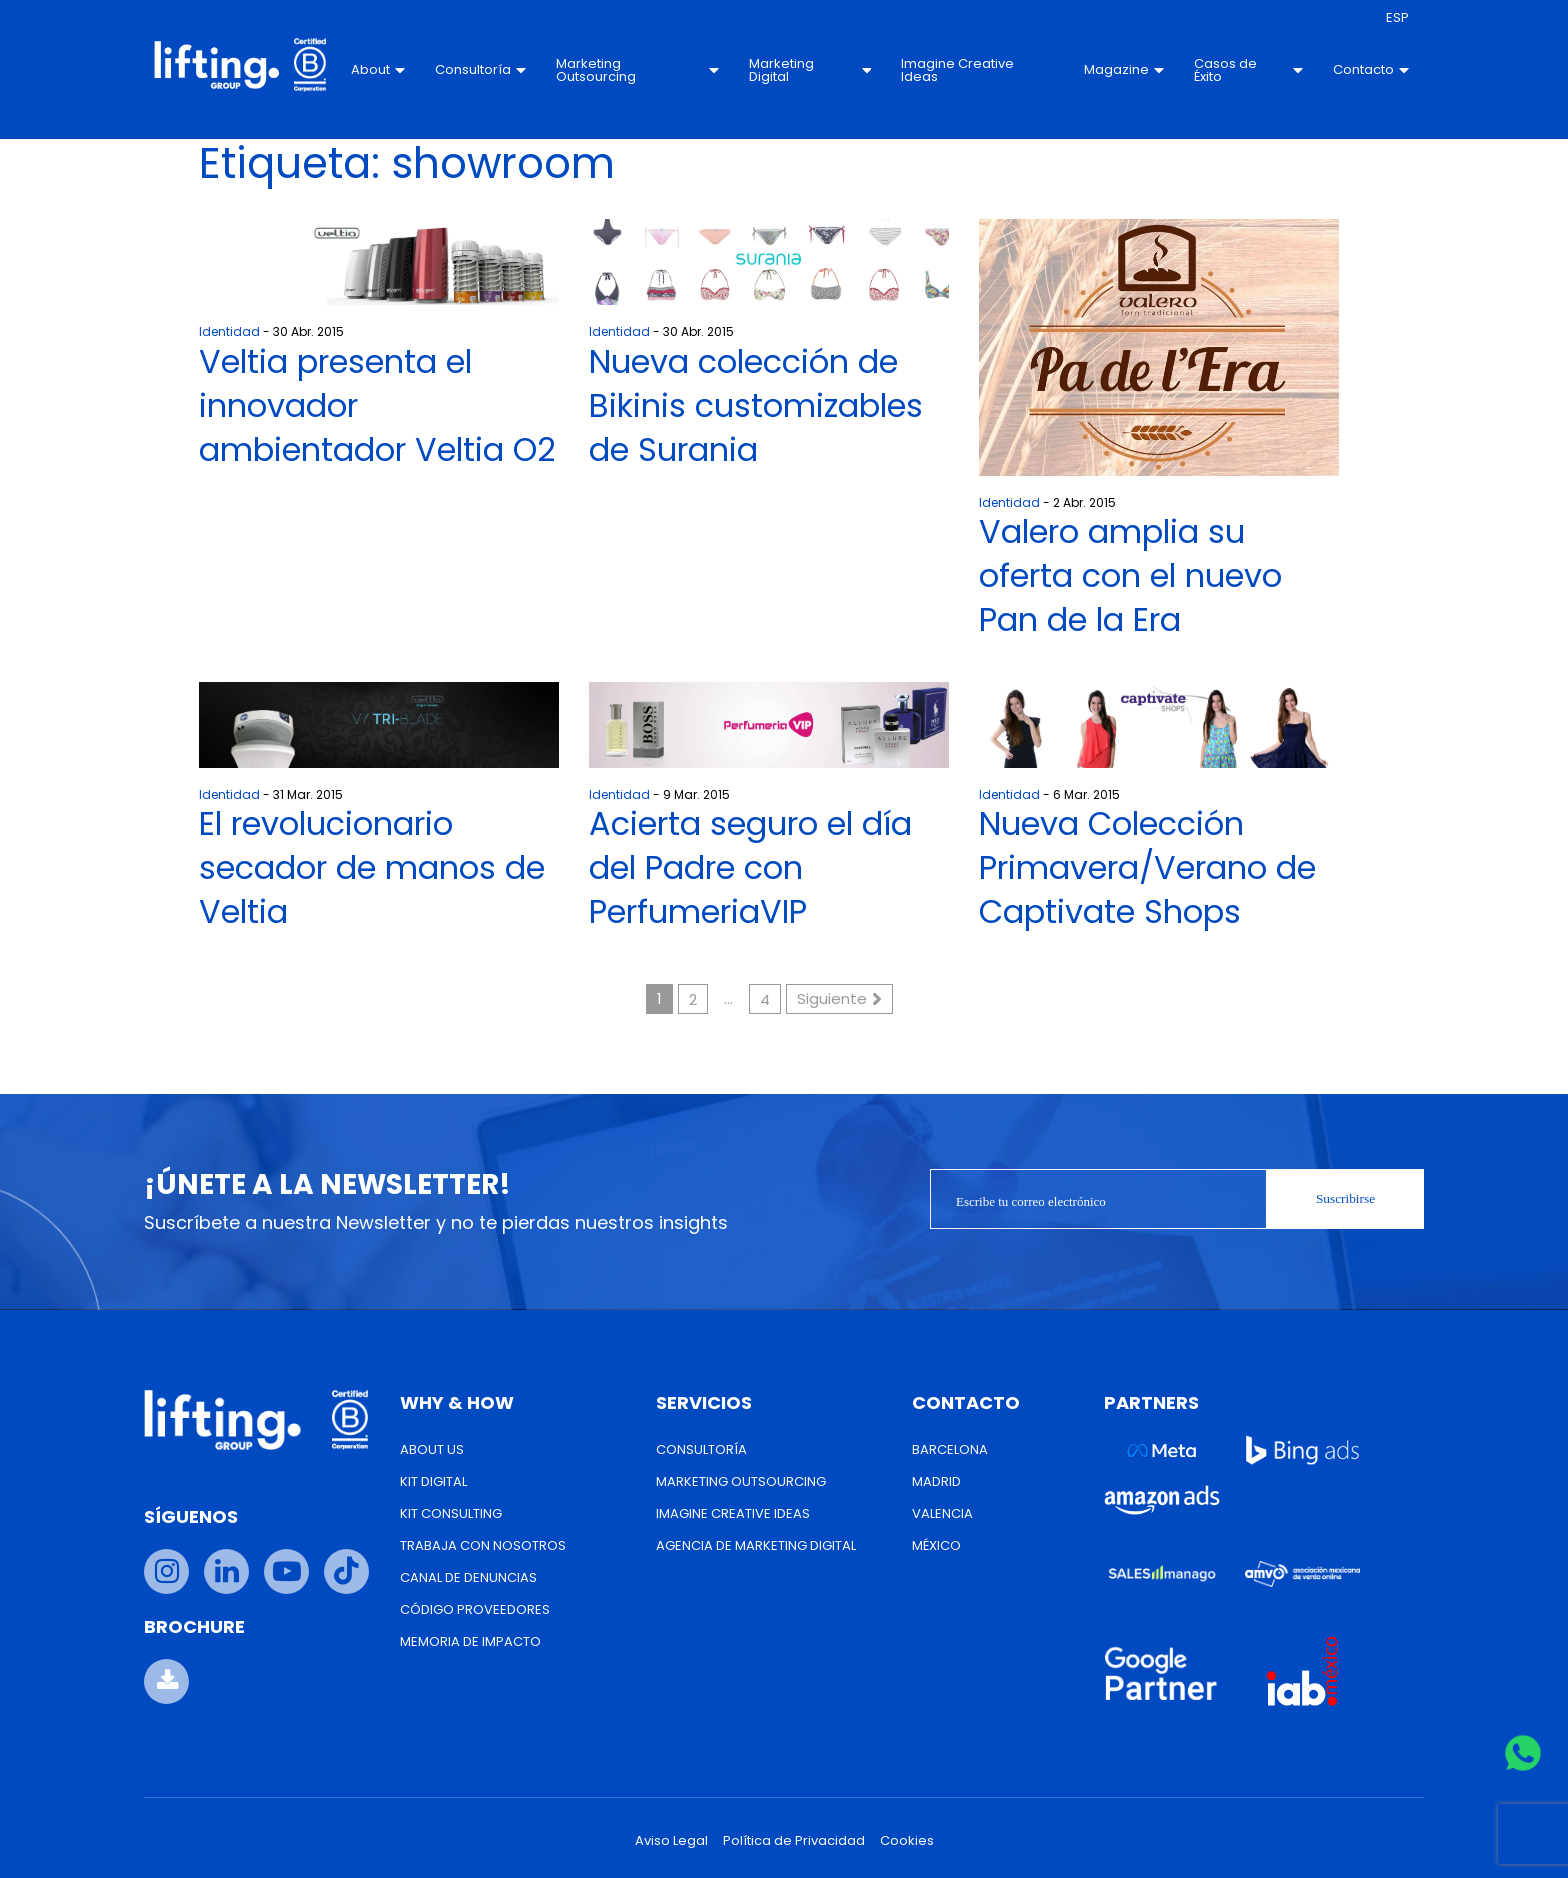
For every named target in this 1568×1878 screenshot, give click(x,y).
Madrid (936, 1481)
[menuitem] (1397, 18)
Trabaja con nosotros (483, 1545)
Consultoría (480, 69)
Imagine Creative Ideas (957, 70)
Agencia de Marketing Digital (756, 1545)
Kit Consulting (451, 1513)
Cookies (907, 1840)
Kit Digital (433, 1481)
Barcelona (950, 1449)
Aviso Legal (671, 1840)
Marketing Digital (810, 70)
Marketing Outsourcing (637, 70)
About (378, 69)
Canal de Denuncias (468, 1577)
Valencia (942, 1513)
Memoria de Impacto (470, 1641)
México (936, 1545)
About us (432, 1449)
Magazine (1124, 69)
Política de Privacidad (794, 1840)
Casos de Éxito (1248, 70)
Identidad (229, 332)
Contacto (1371, 69)
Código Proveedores (475, 1609)
